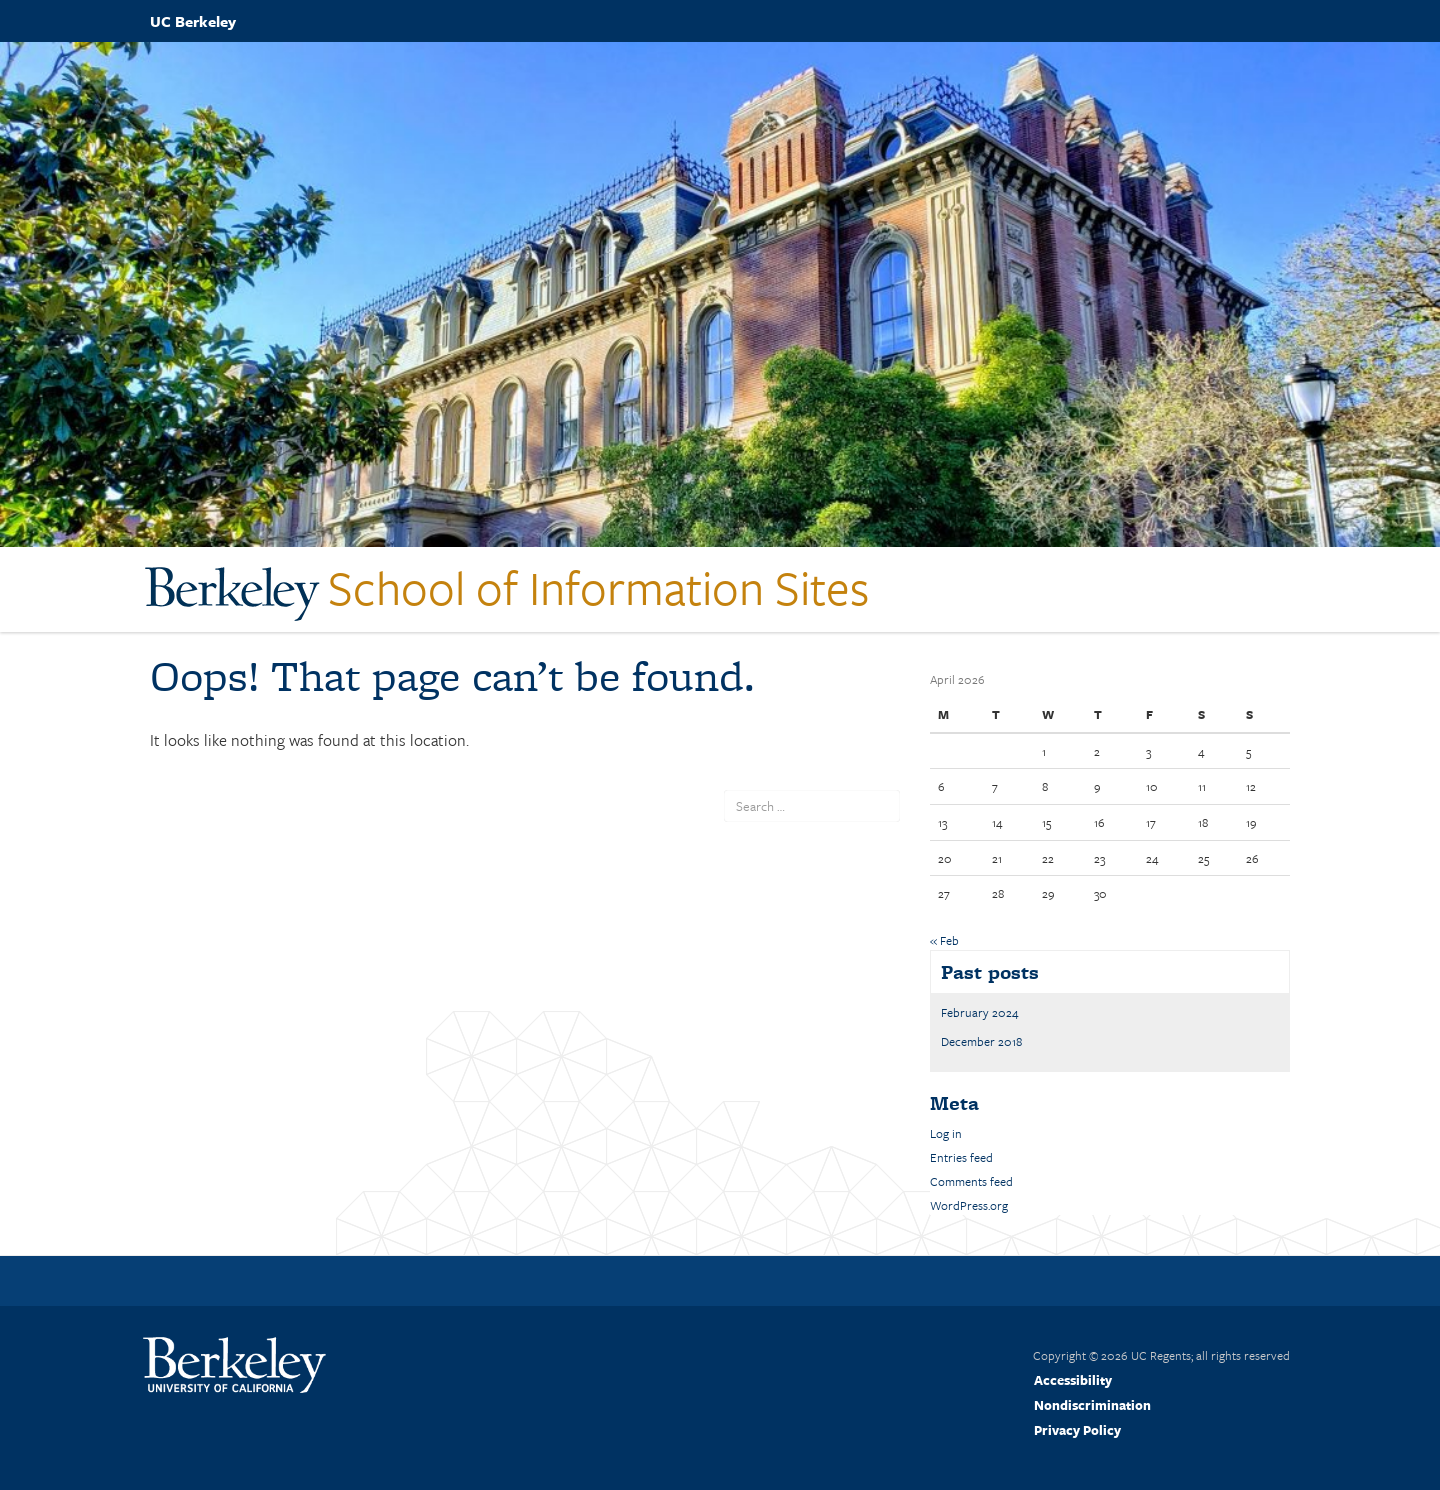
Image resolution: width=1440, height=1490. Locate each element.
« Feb (944, 940)
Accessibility (1073, 1380)
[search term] (812, 806)
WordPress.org (969, 1205)
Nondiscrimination (1092, 1405)
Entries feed (961, 1157)
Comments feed (971, 1181)
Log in (946, 1133)
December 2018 (981, 1041)
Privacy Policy (1077, 1430)
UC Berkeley (193, 21)
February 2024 (980, 1012)
